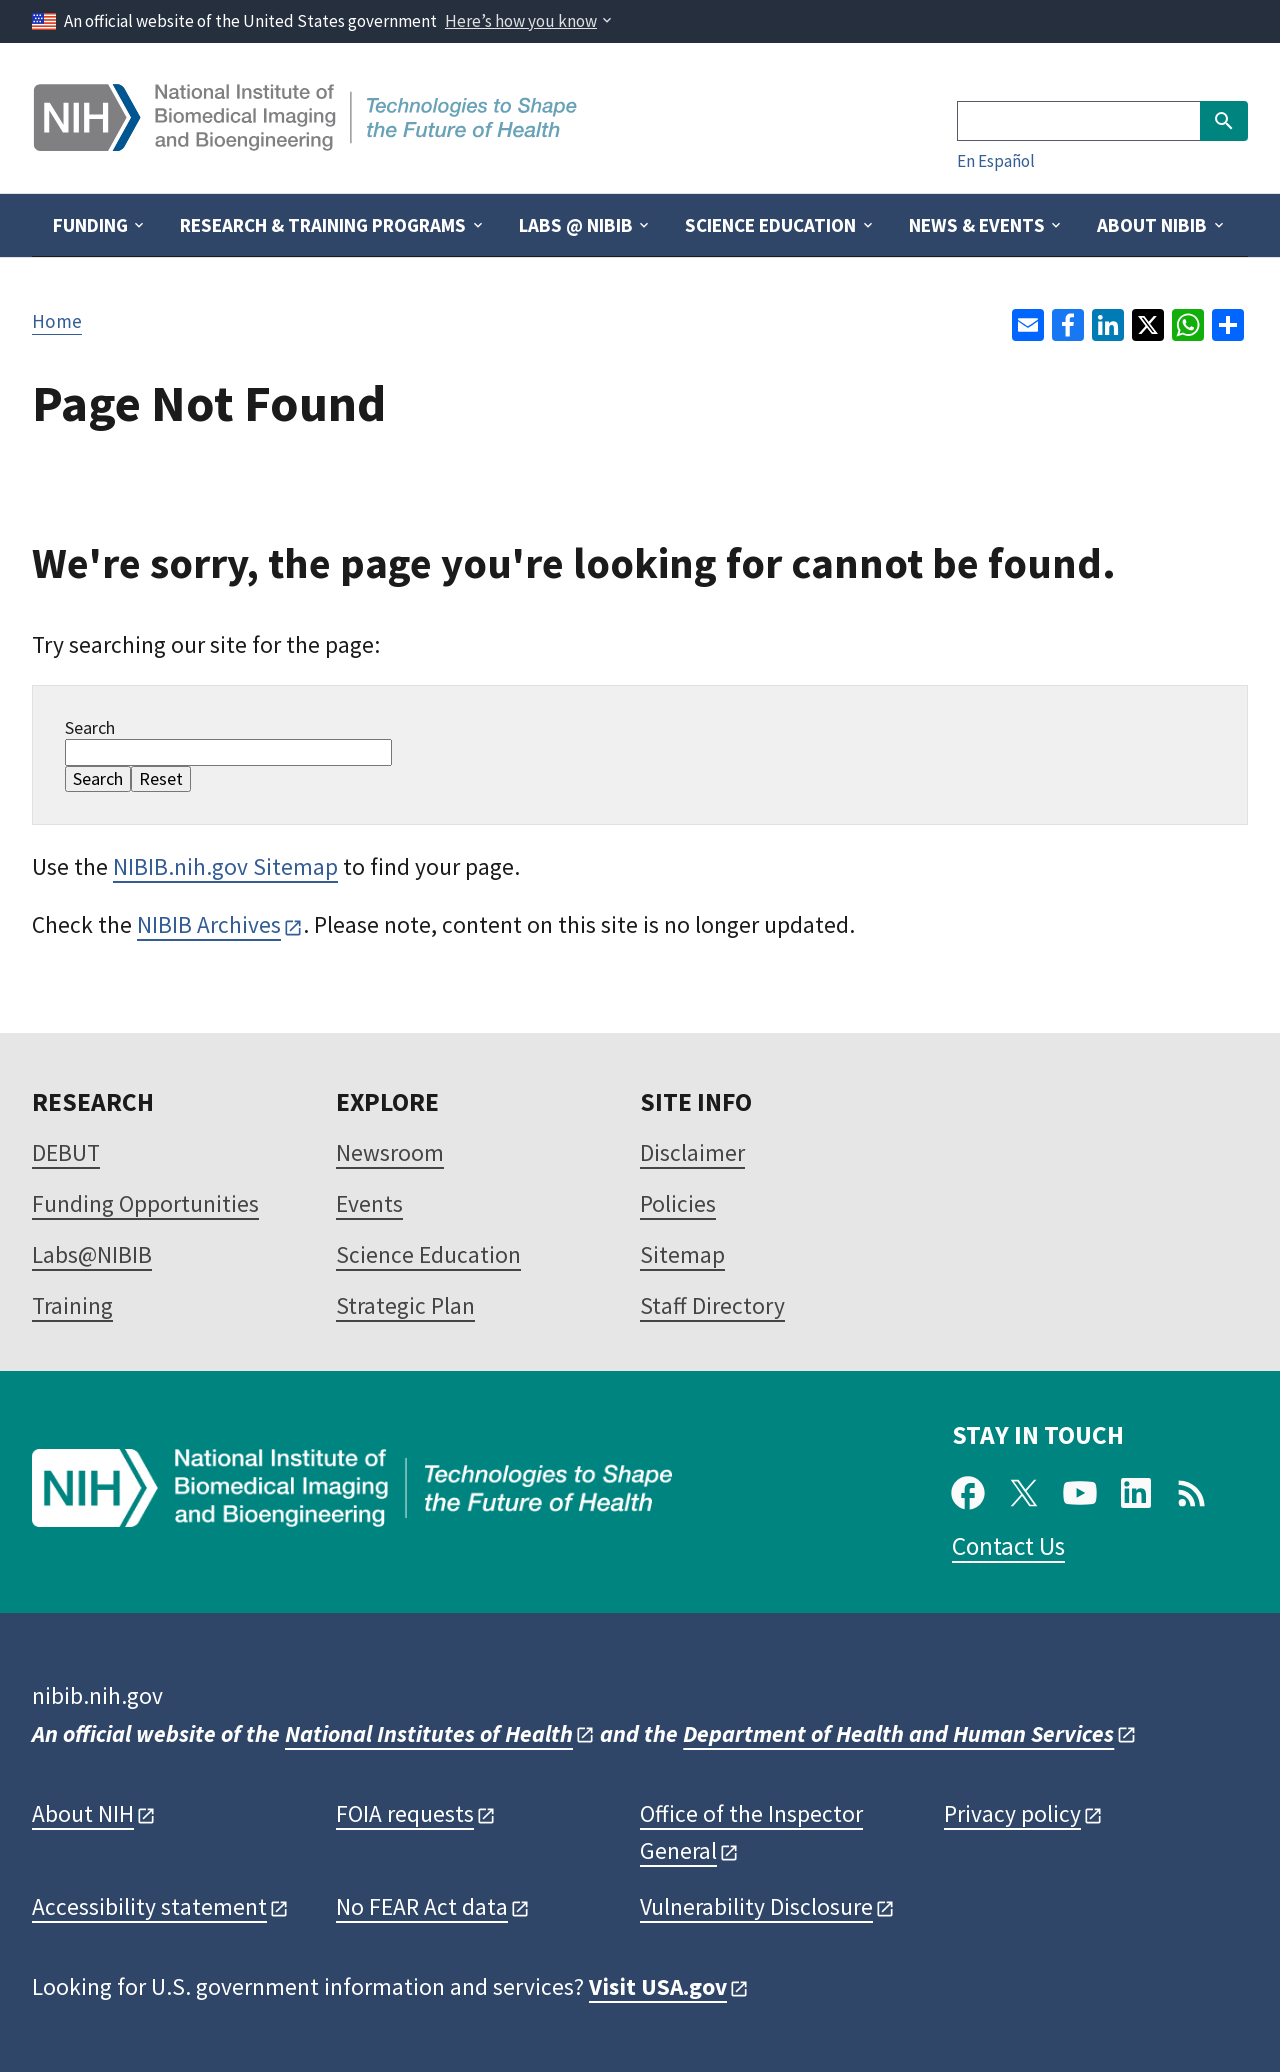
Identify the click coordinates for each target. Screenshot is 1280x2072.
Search (90, 727)
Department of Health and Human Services (898, 1733)
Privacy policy (1012, 1813)
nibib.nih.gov (97, 1695)
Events (369, 1203)
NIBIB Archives (209, 924)
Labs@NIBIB (92, 1254)
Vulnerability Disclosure (756, 1906)
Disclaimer (692, 1152)
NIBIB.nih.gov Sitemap (225, 866)
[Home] (307, 143)
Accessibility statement (149, 1906)
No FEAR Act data (422, 1906)
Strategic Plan (405, 1305)
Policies (678, 1203)
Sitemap (682, 1254)
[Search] (1078, 121)
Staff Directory (712, 1305)
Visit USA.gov (658, 1986)
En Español (996, 161)
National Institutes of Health (429, 1733)
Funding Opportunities (145, 1203)
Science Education (428, 1254)
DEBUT (66, 1152)
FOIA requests (405, 1813)
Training (72, 1305)
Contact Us (1008, 1546)
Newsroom (390, 1152)
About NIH (83, 1813)
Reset (161, 778)
